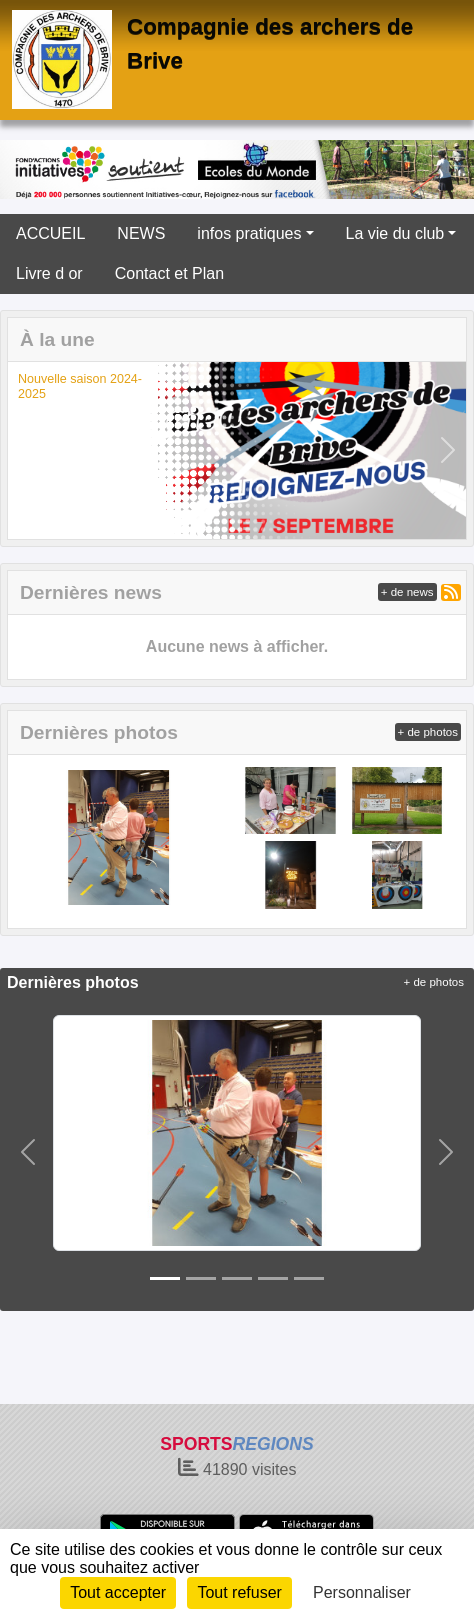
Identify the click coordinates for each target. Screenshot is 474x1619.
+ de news (407, 592)
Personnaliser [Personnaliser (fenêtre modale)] (362, 1592)
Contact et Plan (169, 273)
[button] (26, 450)
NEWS (141, 233)
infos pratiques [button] (249, 233)
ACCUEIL (50, 233)
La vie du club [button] (395, 233)
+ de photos (428, 732)
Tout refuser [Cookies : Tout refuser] (239, 1592)
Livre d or (49, 273)
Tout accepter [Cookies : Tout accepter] (118, 1592)
